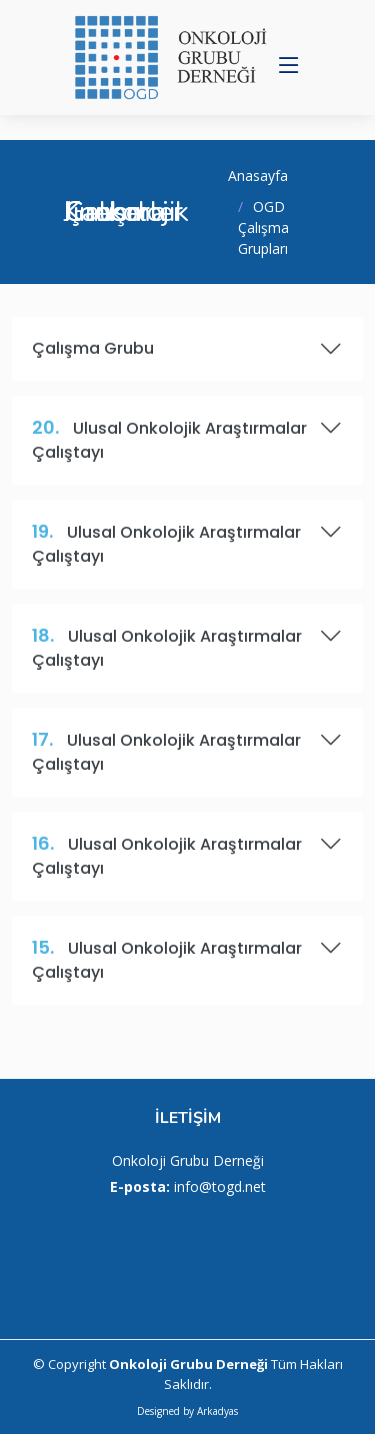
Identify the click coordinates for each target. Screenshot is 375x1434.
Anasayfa (258, 175)
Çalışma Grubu (187, 356)
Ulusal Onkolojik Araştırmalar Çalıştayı (187, 447)
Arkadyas (217, 1411)
